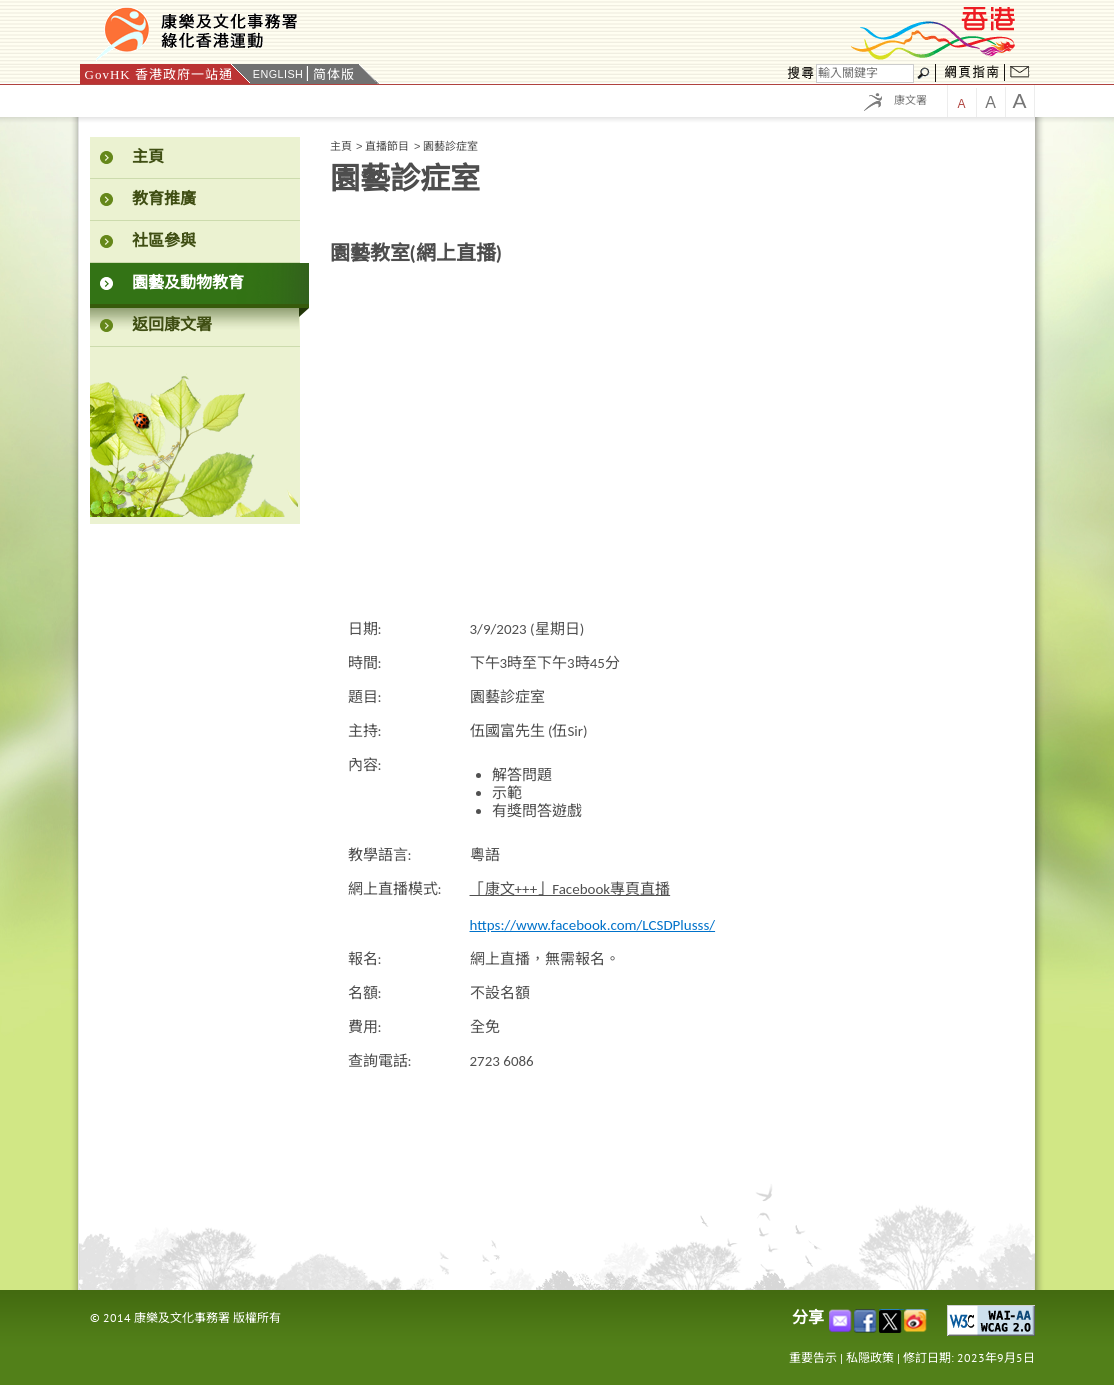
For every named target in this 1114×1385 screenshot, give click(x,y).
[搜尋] (865, 73)
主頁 (341, 146)
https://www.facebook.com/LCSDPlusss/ (593, 925)
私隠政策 (870, 1357)
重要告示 (813, 1357)
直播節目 (387, 146)
